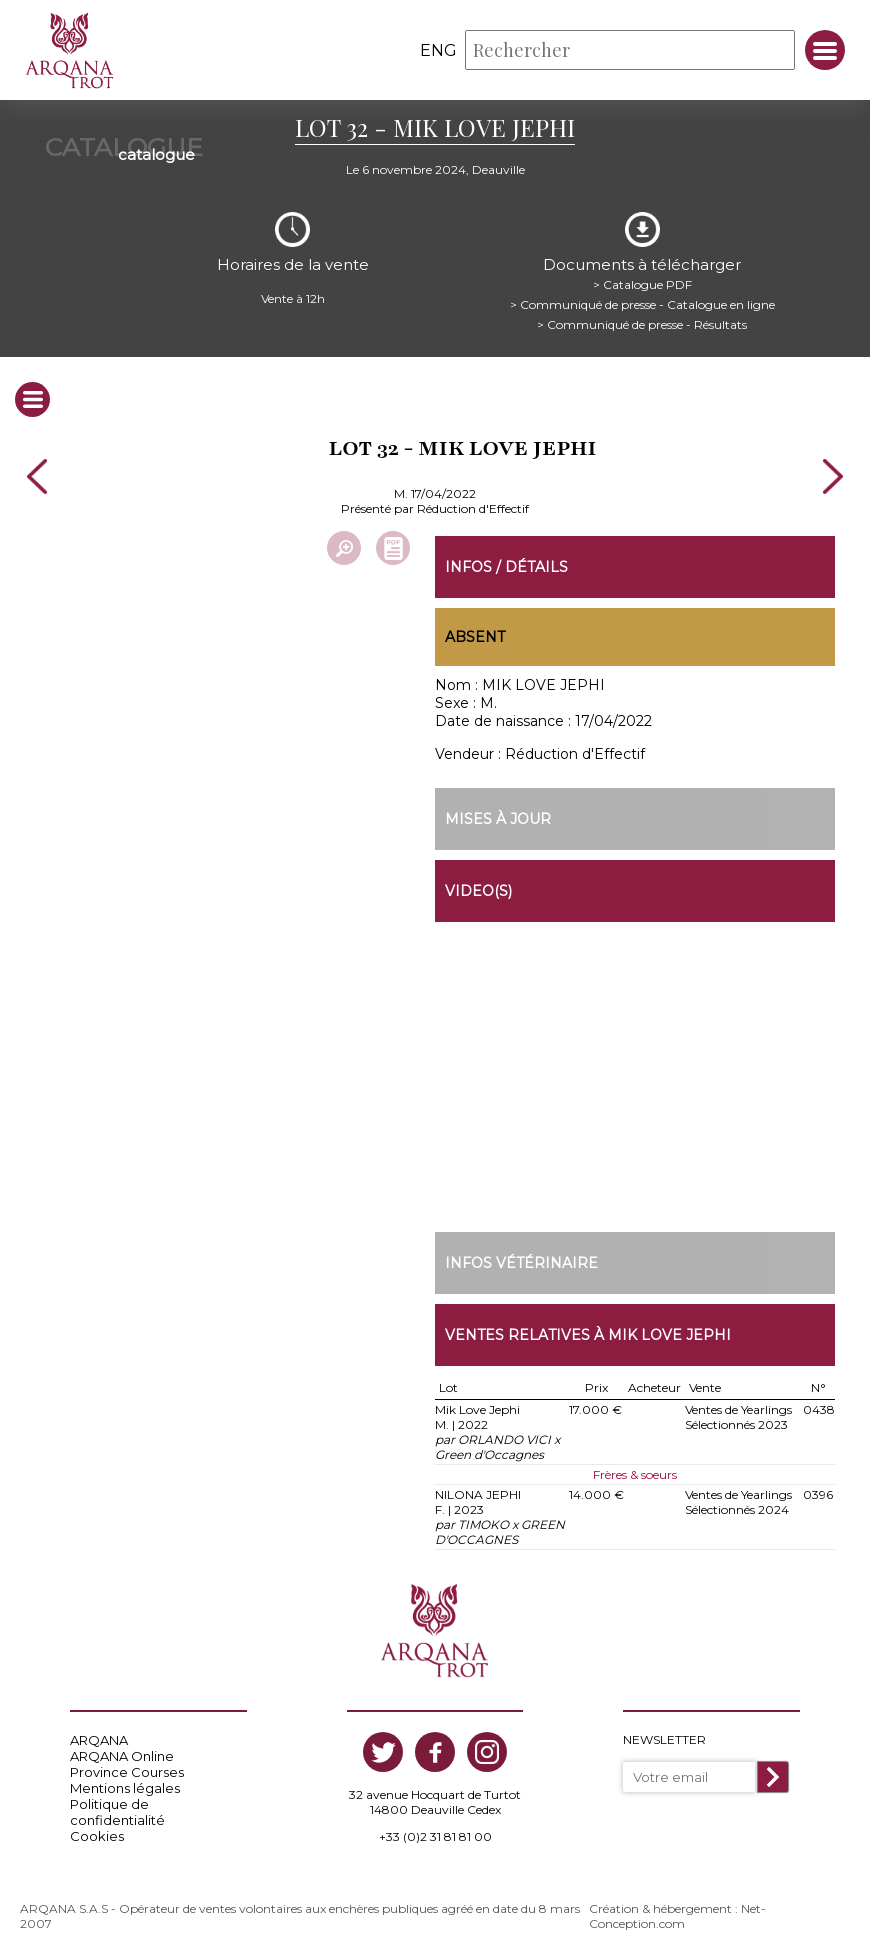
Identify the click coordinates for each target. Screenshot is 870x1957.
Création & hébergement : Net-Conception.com (677, 1916)
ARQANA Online (122, 1756)
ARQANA (99, 1740)
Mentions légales (125, 1788)
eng (438, 50)
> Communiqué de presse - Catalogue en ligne (642, 304)
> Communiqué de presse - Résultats (642, 324)
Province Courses (127, 1772)
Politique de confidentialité (117, 1812)
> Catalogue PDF (642, 284)
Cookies (97, 1836)
